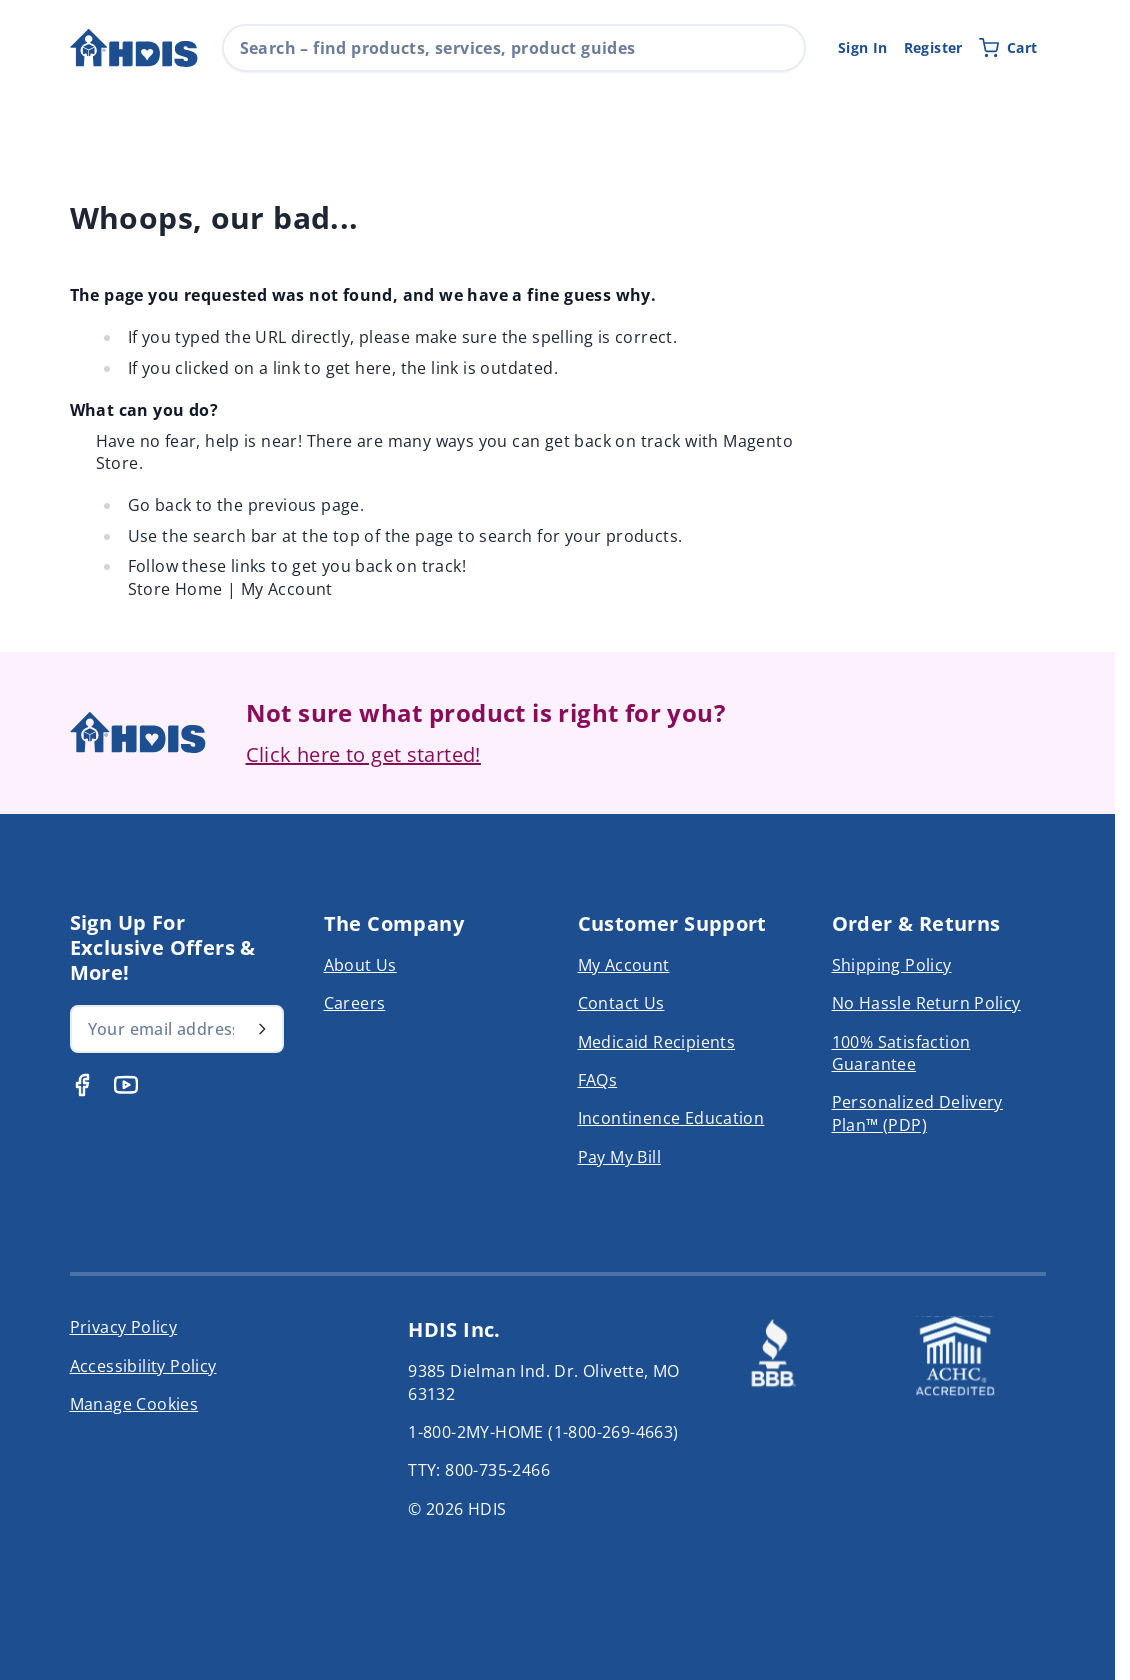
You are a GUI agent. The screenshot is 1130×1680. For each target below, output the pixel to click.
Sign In (863, 47)
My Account (287, 589)
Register (933, 47)
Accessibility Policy (143, 1366)
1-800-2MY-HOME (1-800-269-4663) (543, 1432)
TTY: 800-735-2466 (479, 1470)
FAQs (598, 1080)
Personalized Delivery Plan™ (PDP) (917, 1113)
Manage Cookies (134, 1404)
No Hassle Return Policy (926, 1003)
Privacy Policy (124, 1327)
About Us (360, 965)
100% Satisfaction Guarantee (901, 1053)
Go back (160, 505)
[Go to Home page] (134, 48)
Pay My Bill (619, 1157)
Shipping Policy (892, 965)
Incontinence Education (671, 1118)
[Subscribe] (262, 1029)
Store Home (175, 589)
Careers (355, 1003)
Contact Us (621, 1003)
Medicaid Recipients (657, 1042)
